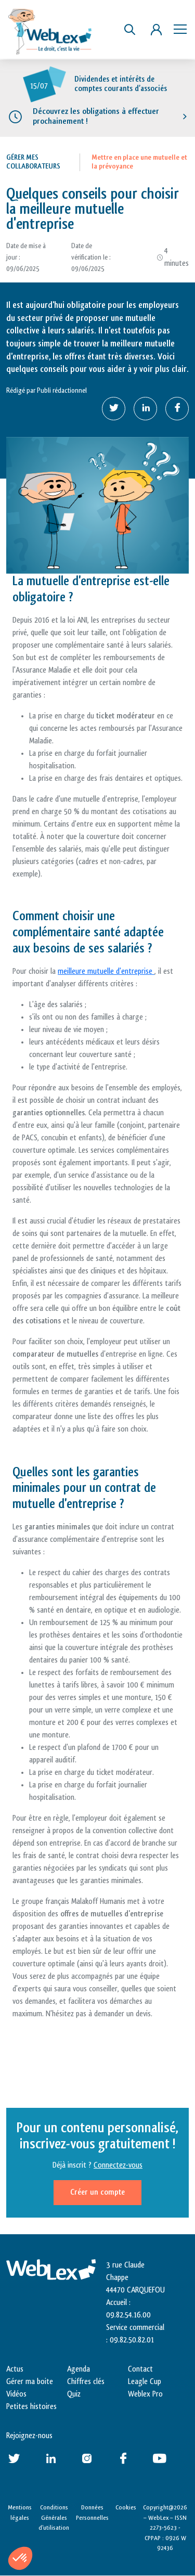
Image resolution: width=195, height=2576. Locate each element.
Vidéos (16, 2394)
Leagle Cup (144, 2382)
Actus (14, 2369)
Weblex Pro (145, 2394)
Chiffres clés (86, 2382)
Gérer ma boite (29, 2382)
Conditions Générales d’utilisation (53, 2517)
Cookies (125, 2507)
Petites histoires (31, 2407)
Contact (140, 2369)
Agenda (78, 2369)
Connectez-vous (118, 2165)
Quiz (74, 2394)
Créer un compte (97, 2192)
